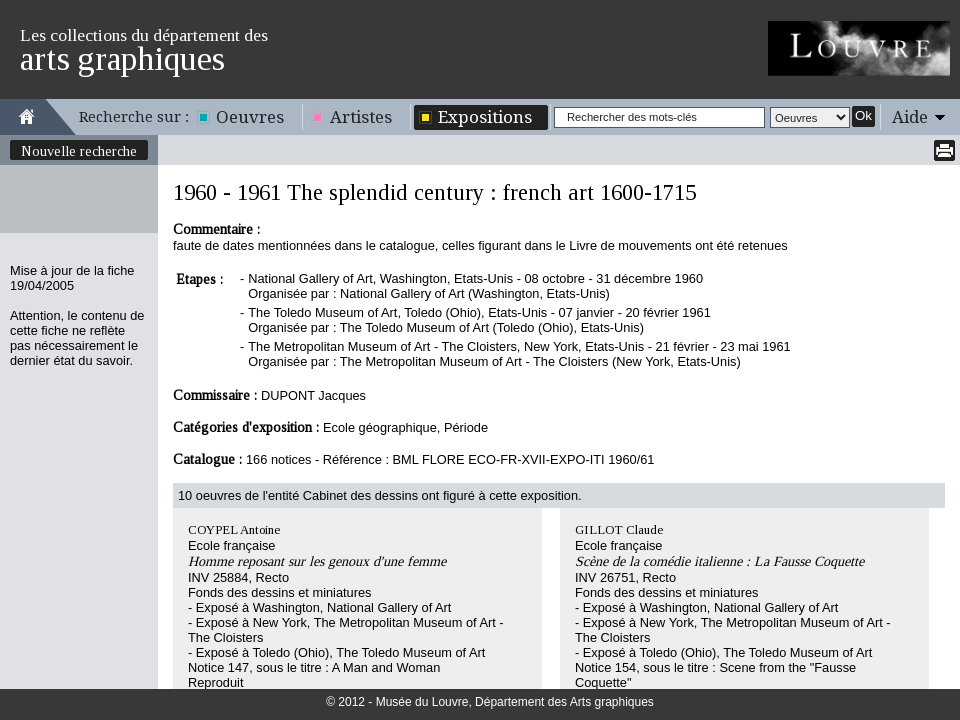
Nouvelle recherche (79, 151)
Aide (910, 117)
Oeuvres (250, 117)
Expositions (485, 117)
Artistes (361, 117)
